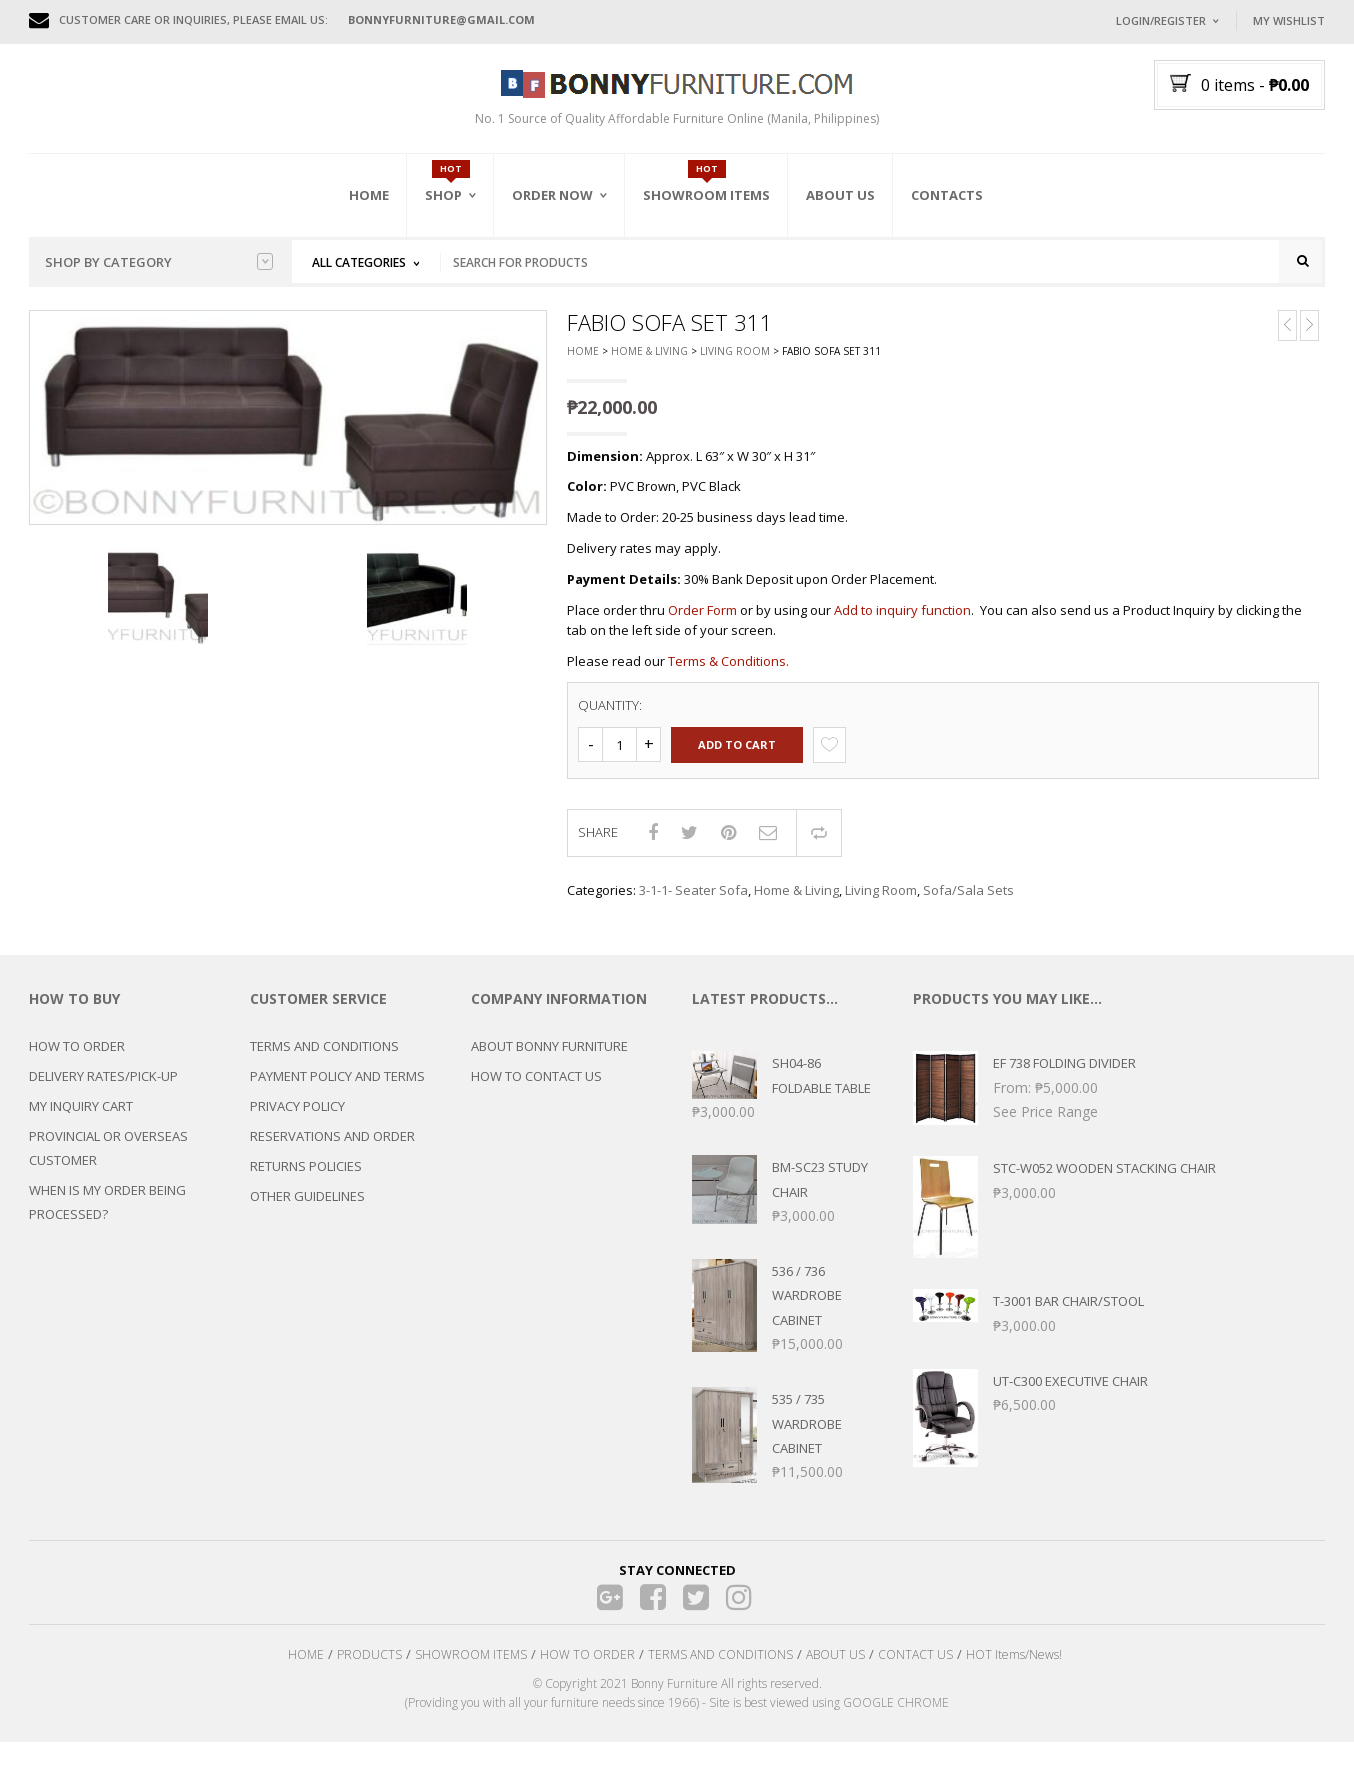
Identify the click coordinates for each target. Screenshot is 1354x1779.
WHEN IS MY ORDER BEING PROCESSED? (107, 1215)
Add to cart (737, 756)
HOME (306, 1667)
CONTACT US (915, 1667)
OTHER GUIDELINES (307, 1209)
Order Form (702, 622)
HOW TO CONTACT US (536, 1089)
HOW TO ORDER (77, 1059)
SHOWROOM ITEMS (471, 1667)
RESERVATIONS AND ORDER (332, 1149)
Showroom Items (706, 195)
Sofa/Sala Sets (968, 903)
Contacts (947, 195)
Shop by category (159, 262)
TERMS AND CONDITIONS (324, 1059)
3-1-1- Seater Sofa (693, 903)
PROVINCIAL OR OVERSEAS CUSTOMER (108, 1161)
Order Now (552, 195)
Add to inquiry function (902, 622)
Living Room (735, 364)
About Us (840, 195)
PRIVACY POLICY (297, 1119)
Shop (443, 195)
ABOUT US (835, 1667)
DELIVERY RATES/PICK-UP (103, 1089)
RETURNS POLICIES (306, 1179)
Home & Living (649, 364)
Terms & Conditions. (728, 673)
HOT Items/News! (1014, 1667)
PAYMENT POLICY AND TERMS (337, 1089)
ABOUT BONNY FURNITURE (549, 1059)
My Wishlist (1289, 20)
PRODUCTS (369, 1667)
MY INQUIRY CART (81, 1119)
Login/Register (1161, 20)
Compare (819, 845)
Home (369, 195)
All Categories (359, 262)
